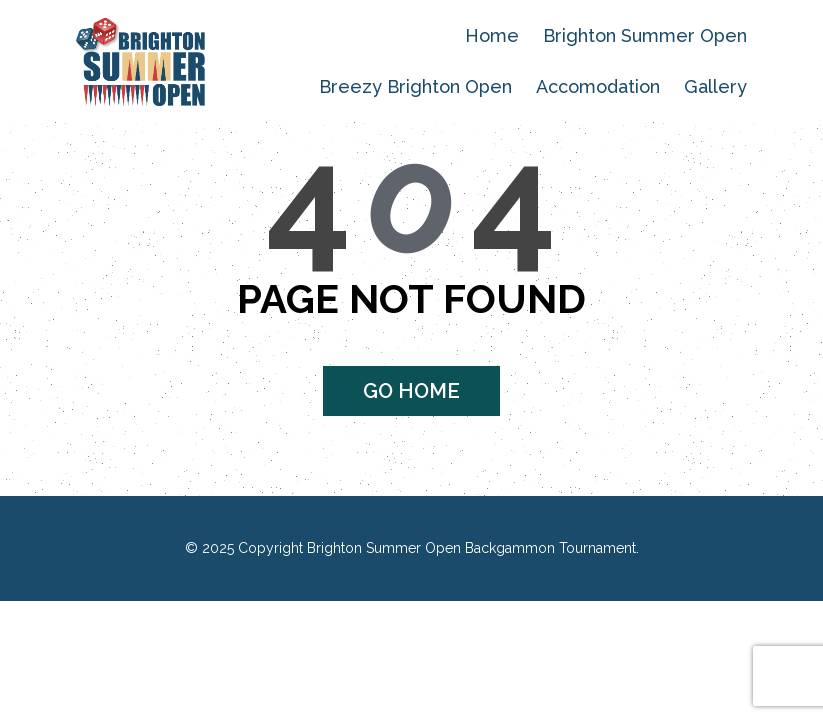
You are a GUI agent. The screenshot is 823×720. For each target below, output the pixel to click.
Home (492, 35)
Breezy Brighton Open (415, 86)
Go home (411, 391)
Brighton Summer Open (645, 35)
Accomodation (598, 86)
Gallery (715, 86)
